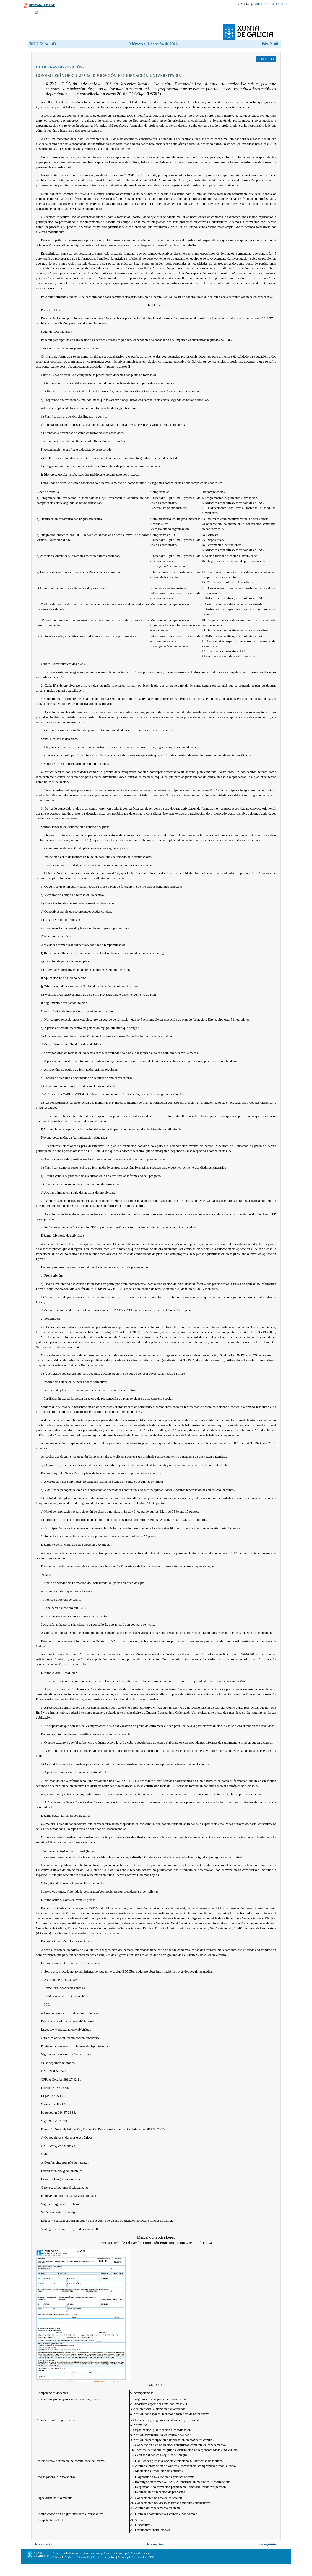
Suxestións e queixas (104, 2566)
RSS (151, 2566)
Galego (244, 4)
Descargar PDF (42, 5)
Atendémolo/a (139, 2566)
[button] (266, 69)
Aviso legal (123, 2566)
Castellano (261, 4)
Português (280, 4)
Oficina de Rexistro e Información (71, 2566)
